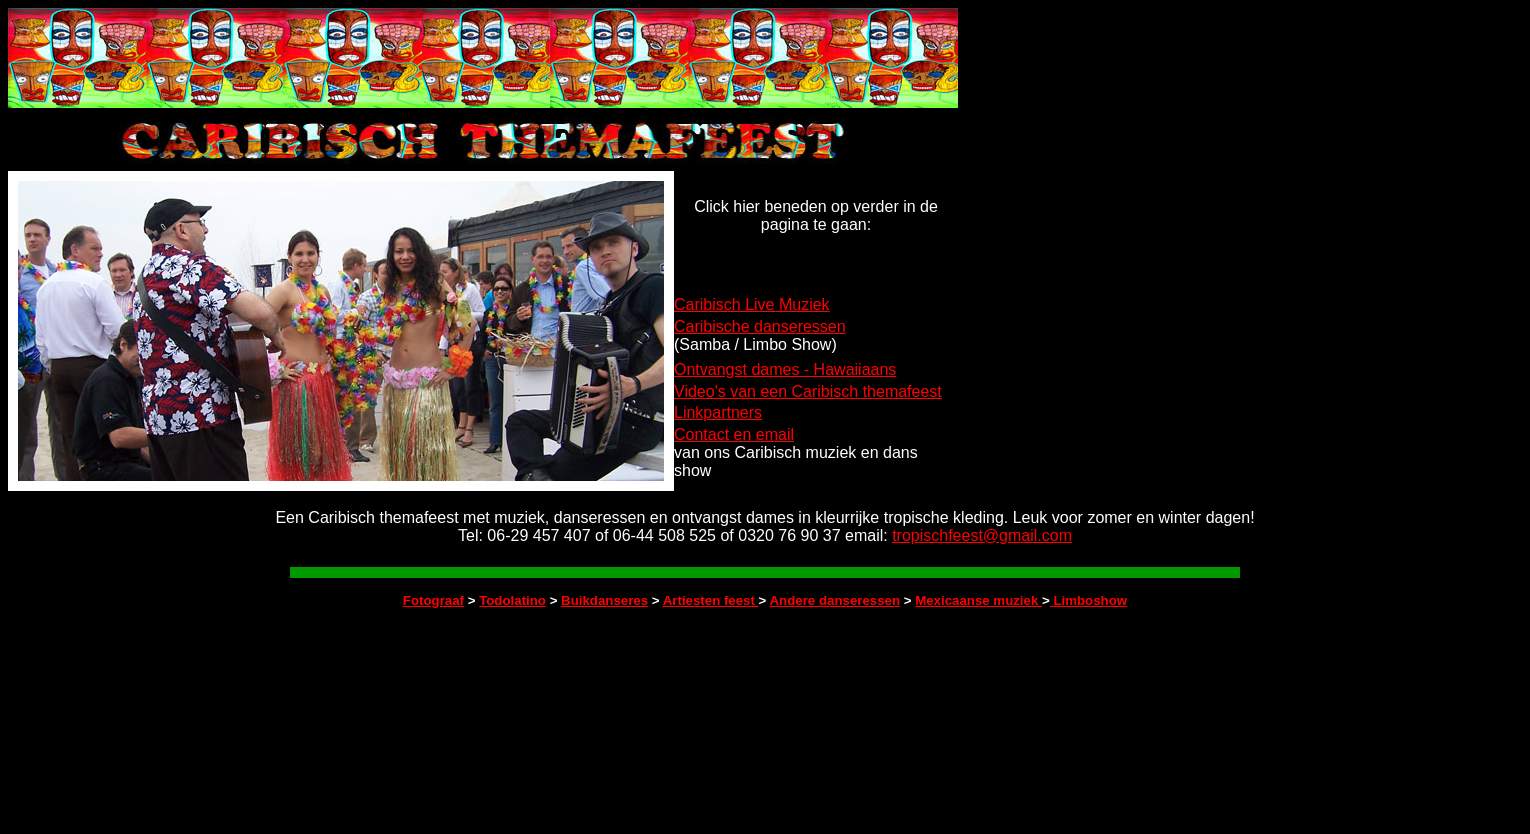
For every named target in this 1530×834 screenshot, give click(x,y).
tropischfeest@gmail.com (982, 535)
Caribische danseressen (760, 326)
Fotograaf (433, 600)
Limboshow (1088, 600)
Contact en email (734, 434)
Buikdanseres (604, 600)
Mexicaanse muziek (978, 600)
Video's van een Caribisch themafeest (808, 391)
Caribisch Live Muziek (752, 304)
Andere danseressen (835, 600)
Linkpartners (718, 412)
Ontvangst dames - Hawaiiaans (785, 369)
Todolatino (512, 600)
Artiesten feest (711, 600)
